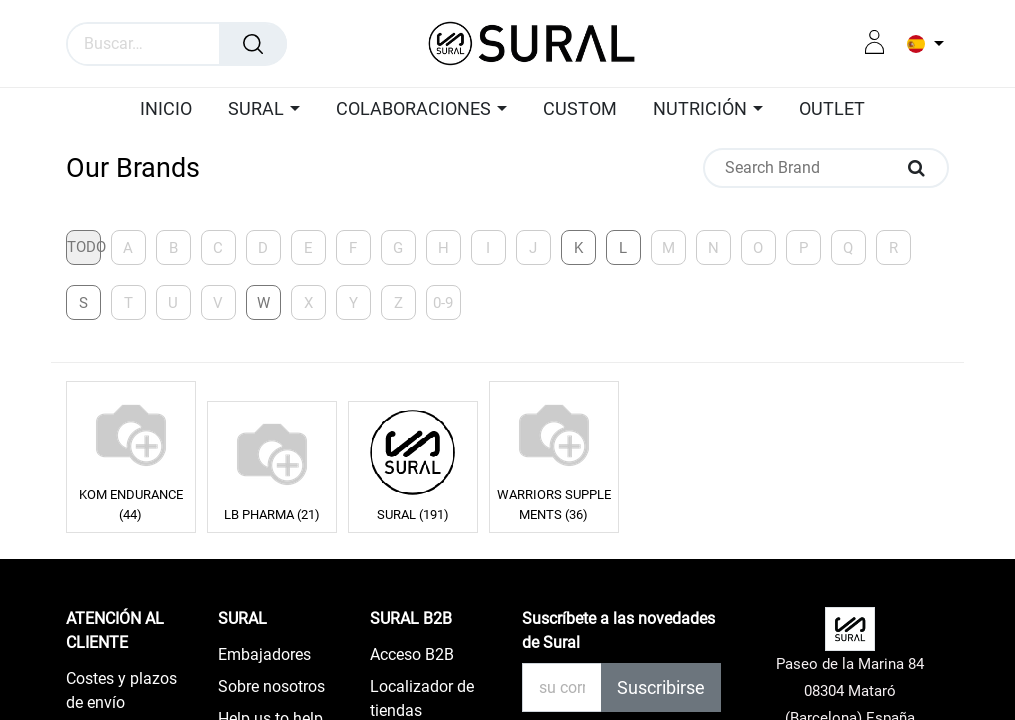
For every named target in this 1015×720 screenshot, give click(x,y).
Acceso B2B (412, 654)
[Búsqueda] (253, 44)
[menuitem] (171, 110)
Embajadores (264, 654)
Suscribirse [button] (661, 687)
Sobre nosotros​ (271, 686)
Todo (84, 247)
